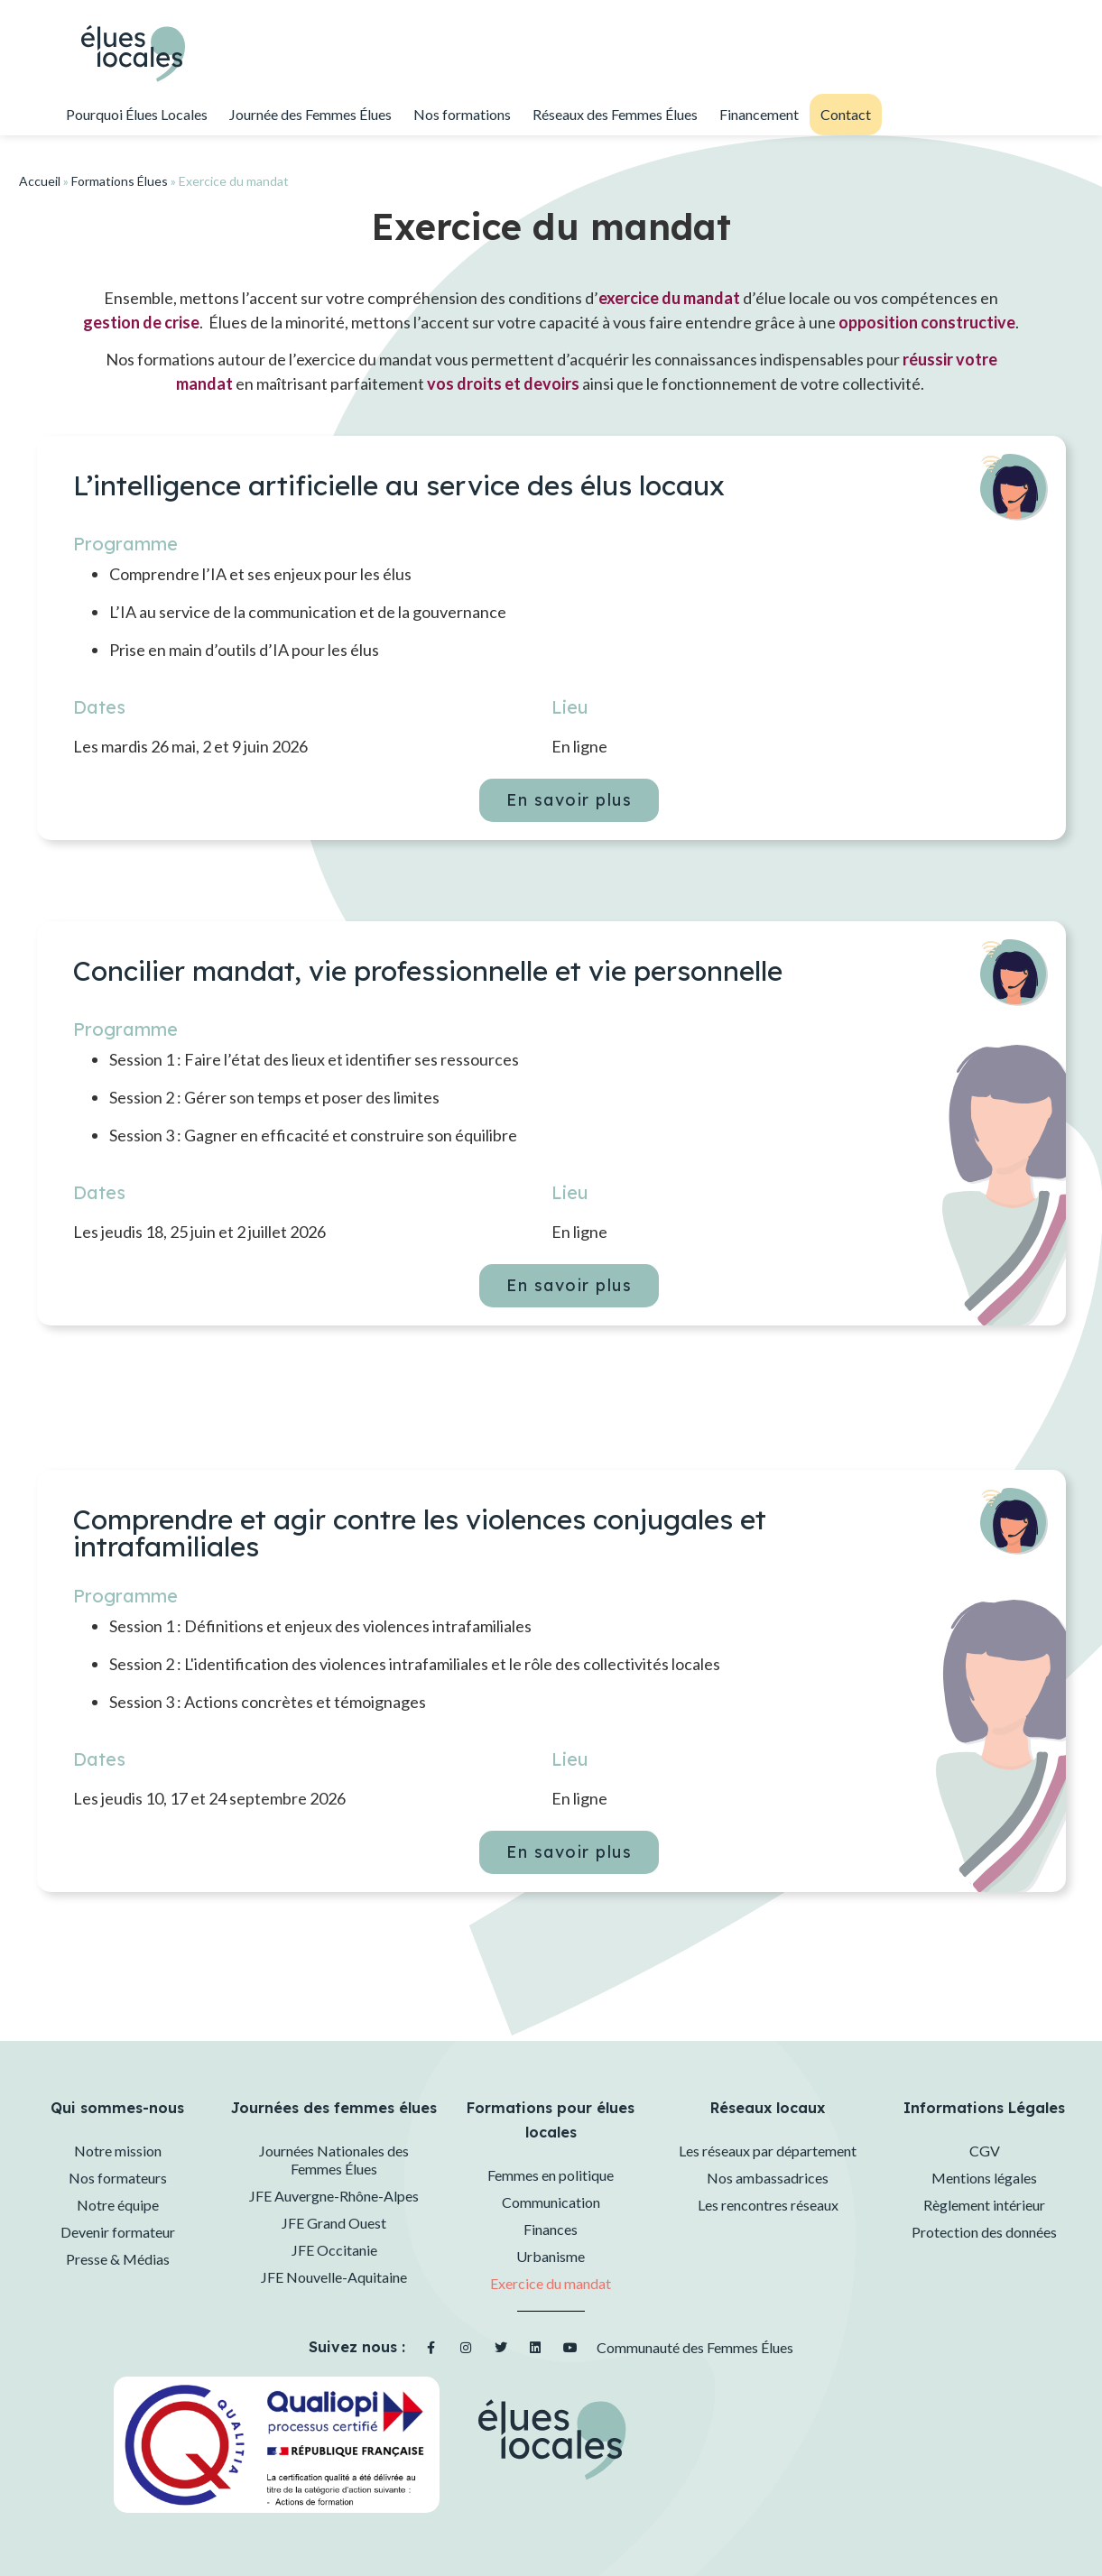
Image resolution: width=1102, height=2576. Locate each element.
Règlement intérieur (984, 2204)
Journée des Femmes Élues (310, 114)
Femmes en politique (550, 2175)
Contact (845, 114)
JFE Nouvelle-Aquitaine (334, 2276)
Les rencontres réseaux (768, 2204)
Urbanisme (550, 2256)
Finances (550, 2229)
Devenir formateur (117, 2231)
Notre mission (118, 2150)
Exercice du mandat (550, 2283)
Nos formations (462, 114)
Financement (759, 114)
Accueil (39, 181)
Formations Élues (119, 181)
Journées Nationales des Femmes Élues (334, 2159)
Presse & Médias (118, 2258)
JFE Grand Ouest (334, 2222)
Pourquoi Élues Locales (137, 114)
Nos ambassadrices (768, 2177)
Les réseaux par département (768, 2150)
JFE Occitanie (334, 2249)
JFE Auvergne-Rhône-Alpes (334, 2195)
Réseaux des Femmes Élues (615, 114)
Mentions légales (984, 2177)
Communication (551, 2202)
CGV (984, 2150)
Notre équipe (118, 2204)
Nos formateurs (118, 2177)
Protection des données (984, 2231)
